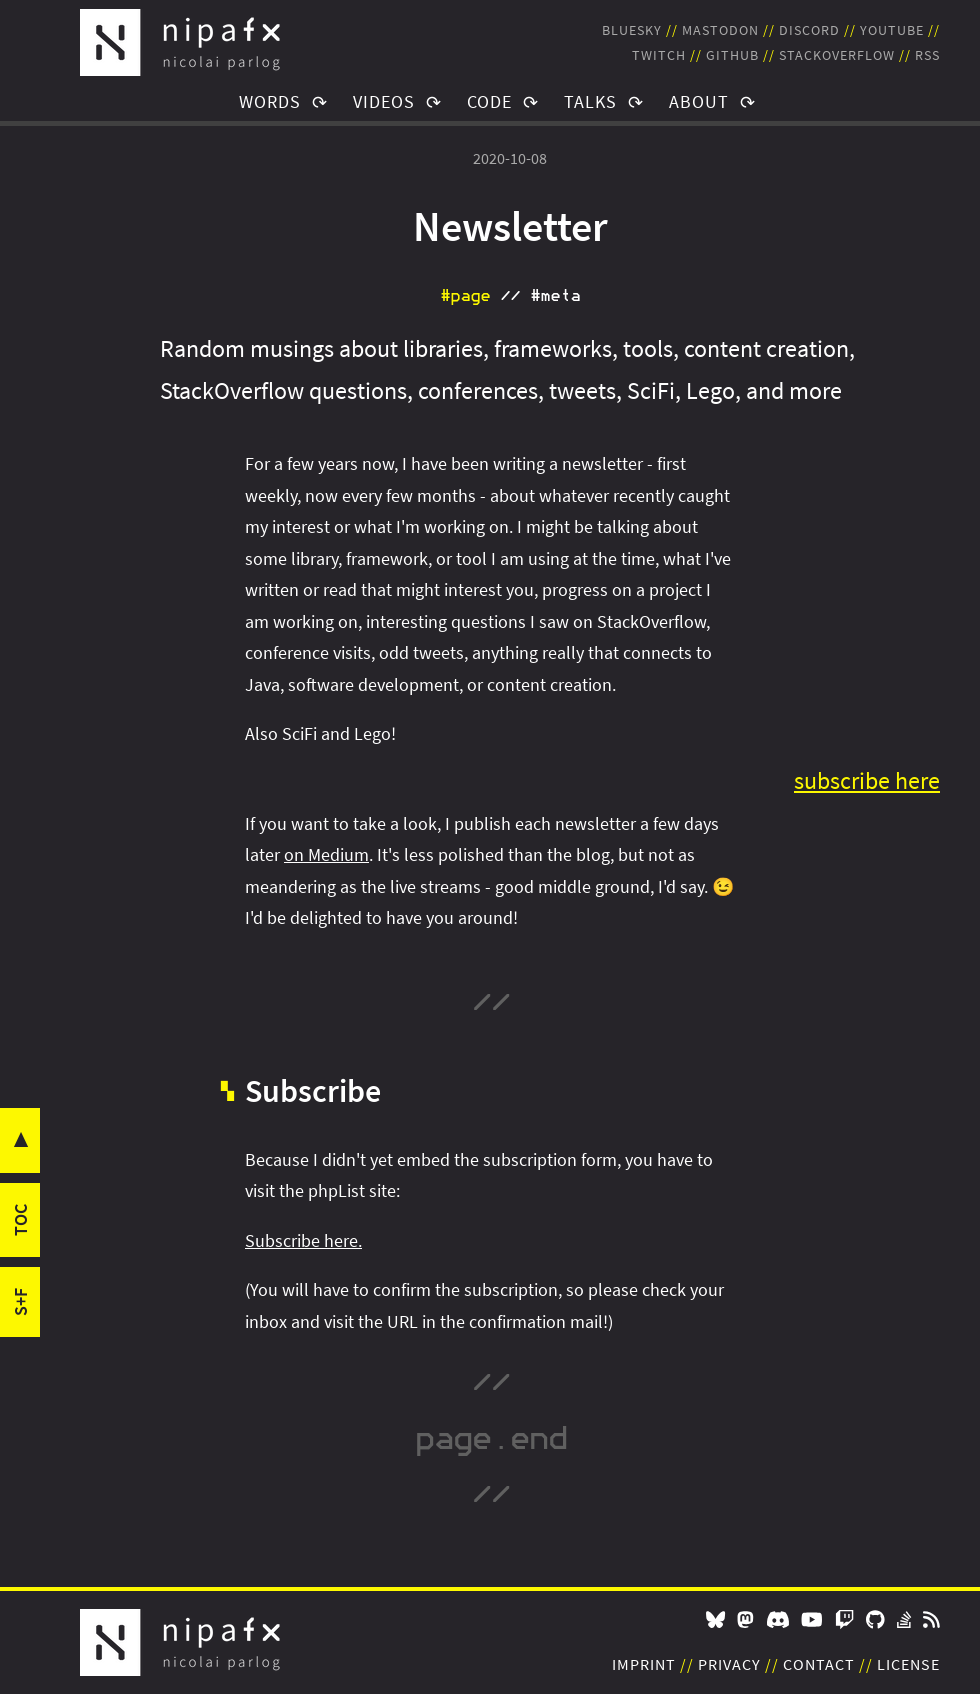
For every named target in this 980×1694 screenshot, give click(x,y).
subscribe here (867, 780)
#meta (555, 296)
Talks (590, 101)
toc (20, 1220)
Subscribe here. (303, 1240)
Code (489, 101)
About (699, 101)
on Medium (326, 854)
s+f (20, 1302)
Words (270, 101)
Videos (384, 101)
